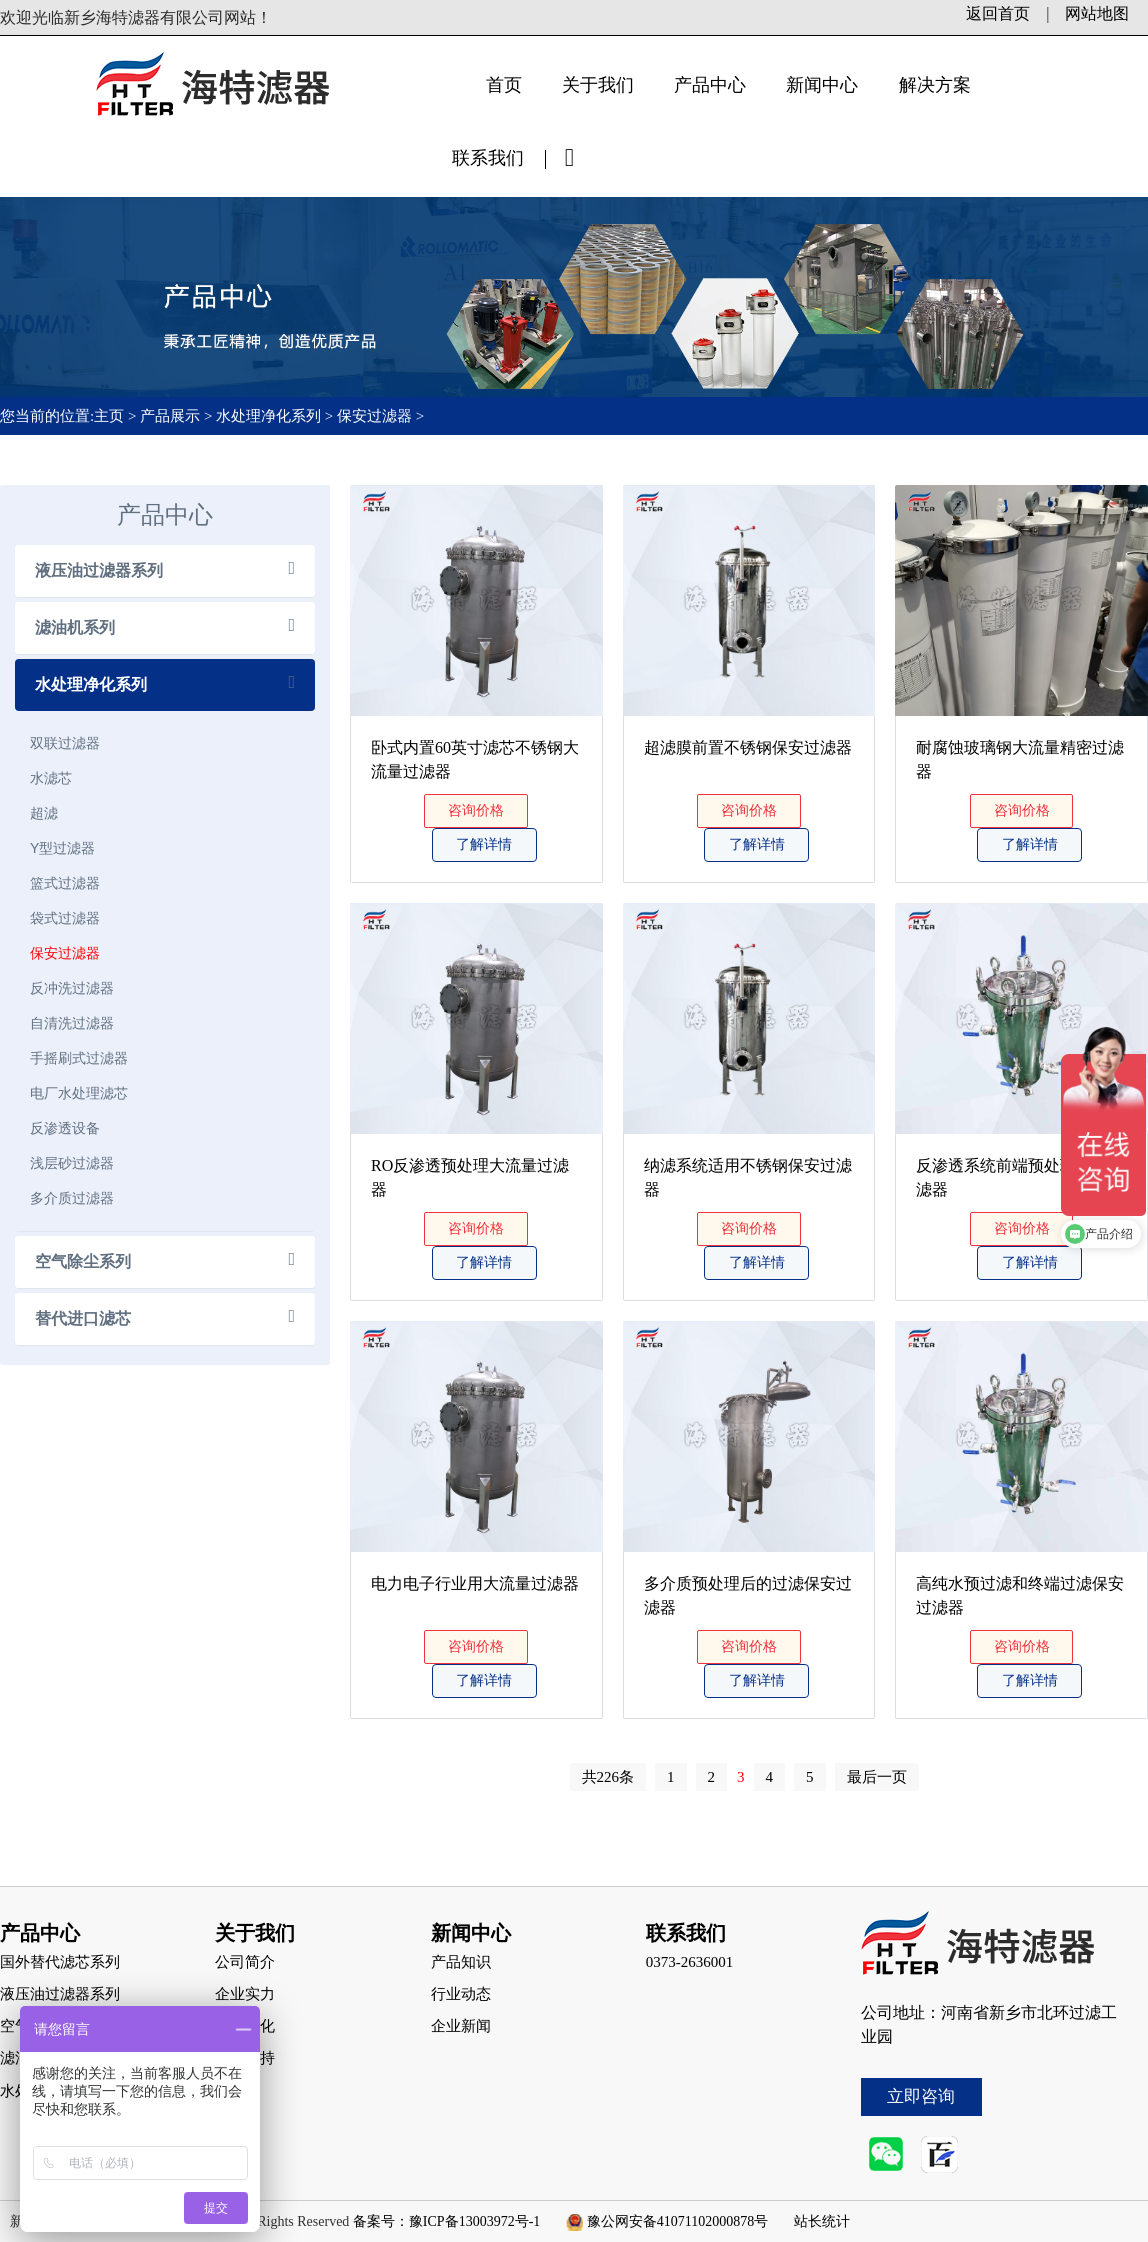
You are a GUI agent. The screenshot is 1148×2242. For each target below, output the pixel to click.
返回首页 (998, 13)
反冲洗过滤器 (72, 988)
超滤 (44, 813)
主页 (111, 416)
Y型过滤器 (62, 848)
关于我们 (598, 85)
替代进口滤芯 (83, 1318)
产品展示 (170, 416)
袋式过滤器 (65, 918)
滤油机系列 (75, 627)
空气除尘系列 (83, 1261)
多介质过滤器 (72, 1198)
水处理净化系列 (268, 416)
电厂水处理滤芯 (79, 1093)
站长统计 (822, 2221)
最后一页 (877, 1777)
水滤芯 (51, 778)
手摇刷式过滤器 (79, 1058)
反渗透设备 (65, 1128)
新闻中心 (822, 85)
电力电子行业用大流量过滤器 (475, 1583)
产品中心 (710, 85)
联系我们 (488, 158)
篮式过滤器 (65, 883)
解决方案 (935, 85)
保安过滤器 (374, 416)
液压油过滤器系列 (99, 570)
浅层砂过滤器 (72, 1163)
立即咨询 (921, 2096)
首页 (504, 85)
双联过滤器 (65, 743)
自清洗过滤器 (72, 1023)
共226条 (608, 1777)
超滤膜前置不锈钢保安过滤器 (748, 747)
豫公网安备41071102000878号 (677, 2221)
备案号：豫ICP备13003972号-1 (446, 2221)
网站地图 (1097, 13)
